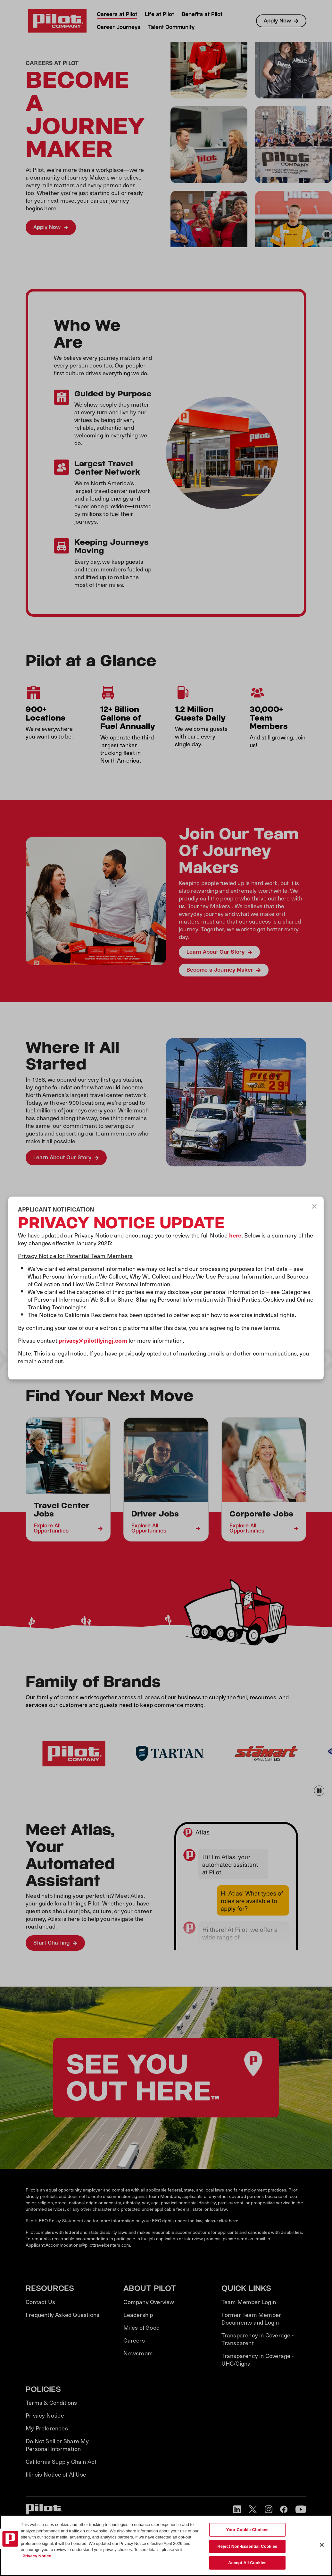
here (235, 1235)
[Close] (322, 2545)
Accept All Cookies (247, 2562)
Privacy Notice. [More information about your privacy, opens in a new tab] (37, 2556)
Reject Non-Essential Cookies (247, 2546)
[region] (166, 2545)
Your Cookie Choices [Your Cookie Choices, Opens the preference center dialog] (247, 2529)
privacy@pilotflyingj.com (93, 1340)
